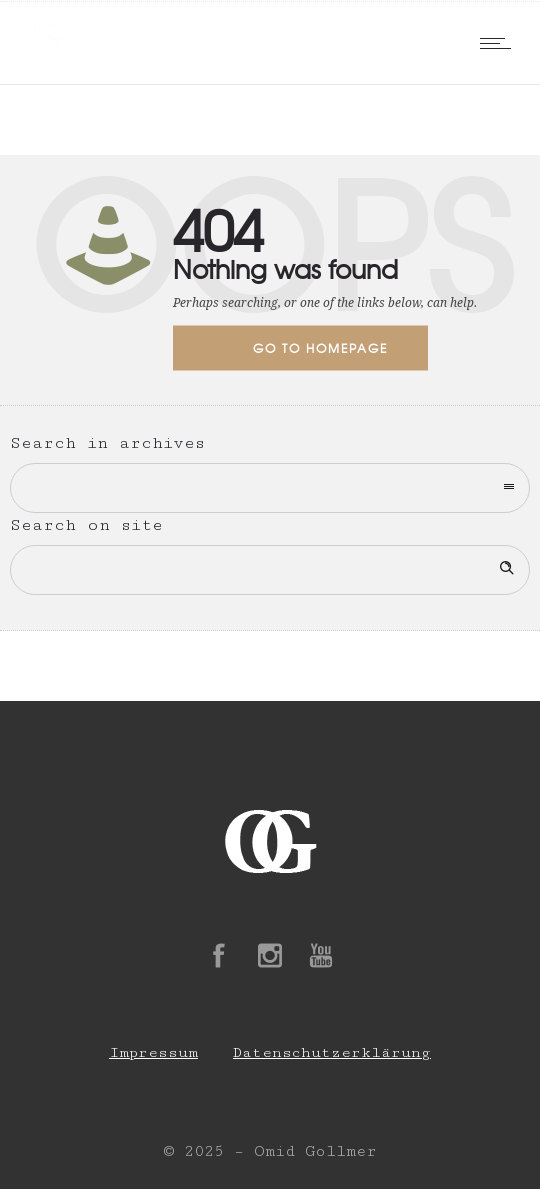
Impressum (153, 1052)
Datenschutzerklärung (332, 1052)
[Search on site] (270, 570)
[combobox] (270, 488)
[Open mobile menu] (500, 43)
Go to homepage (320, 348)
